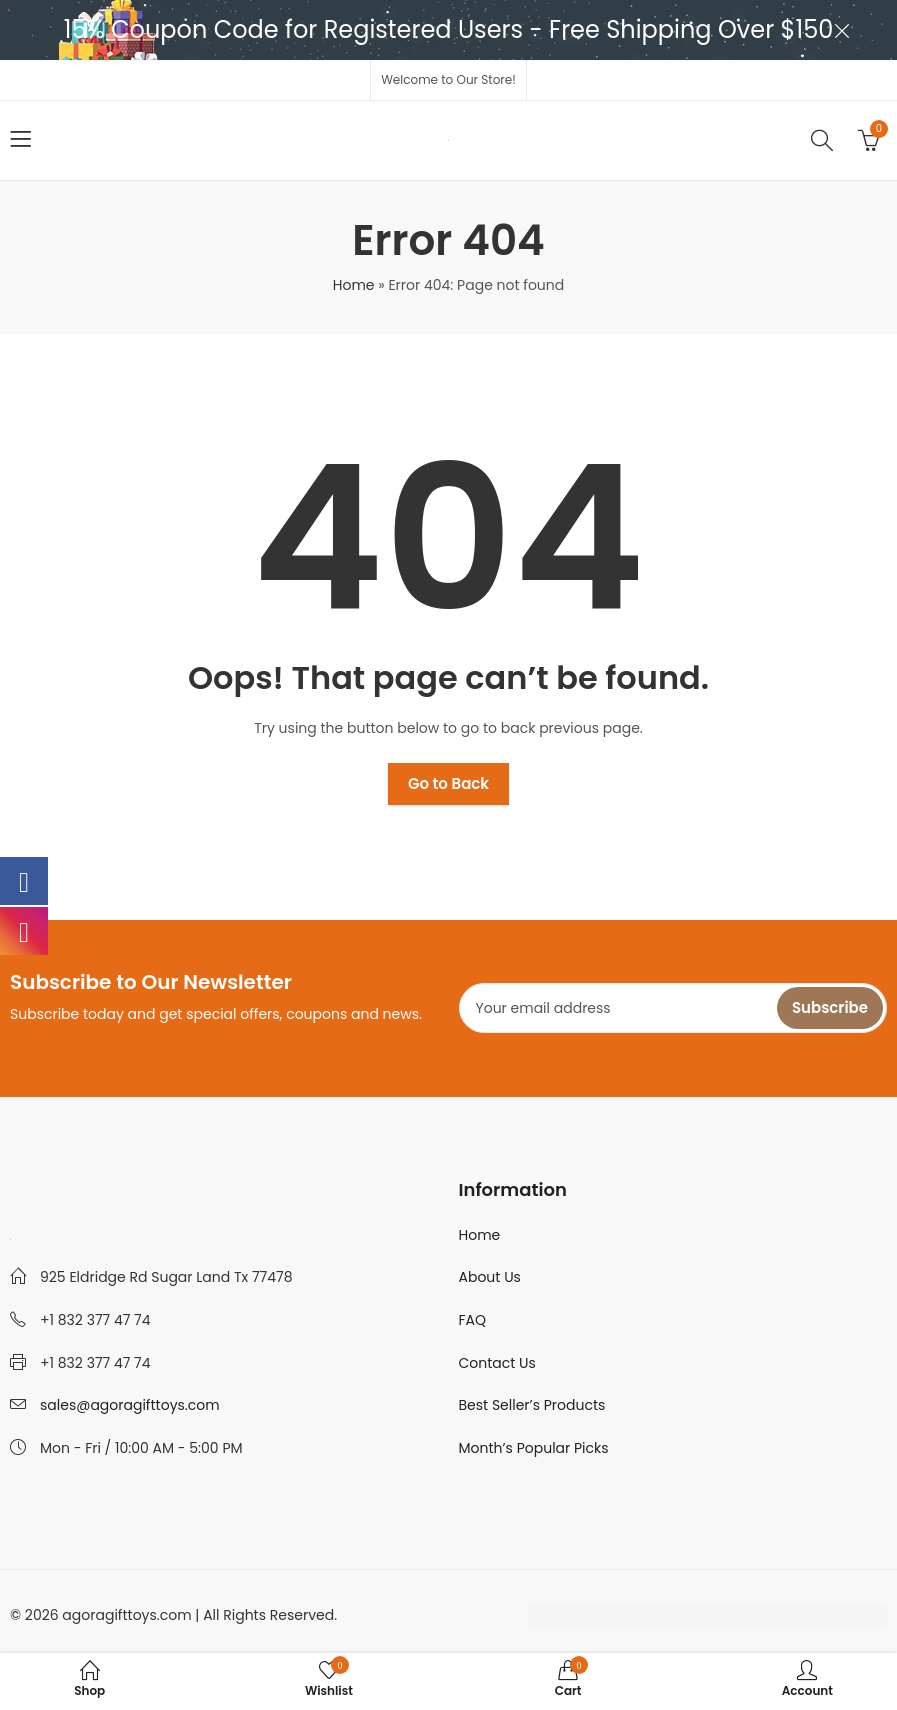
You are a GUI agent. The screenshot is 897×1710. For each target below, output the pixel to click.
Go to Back (448, 783)
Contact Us (497, 1363)
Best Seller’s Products (532, 1405)
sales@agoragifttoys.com (130, 1405)
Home (354, 285)
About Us (490, 1277)
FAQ (473, 1320)
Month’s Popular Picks (534, 1448)
